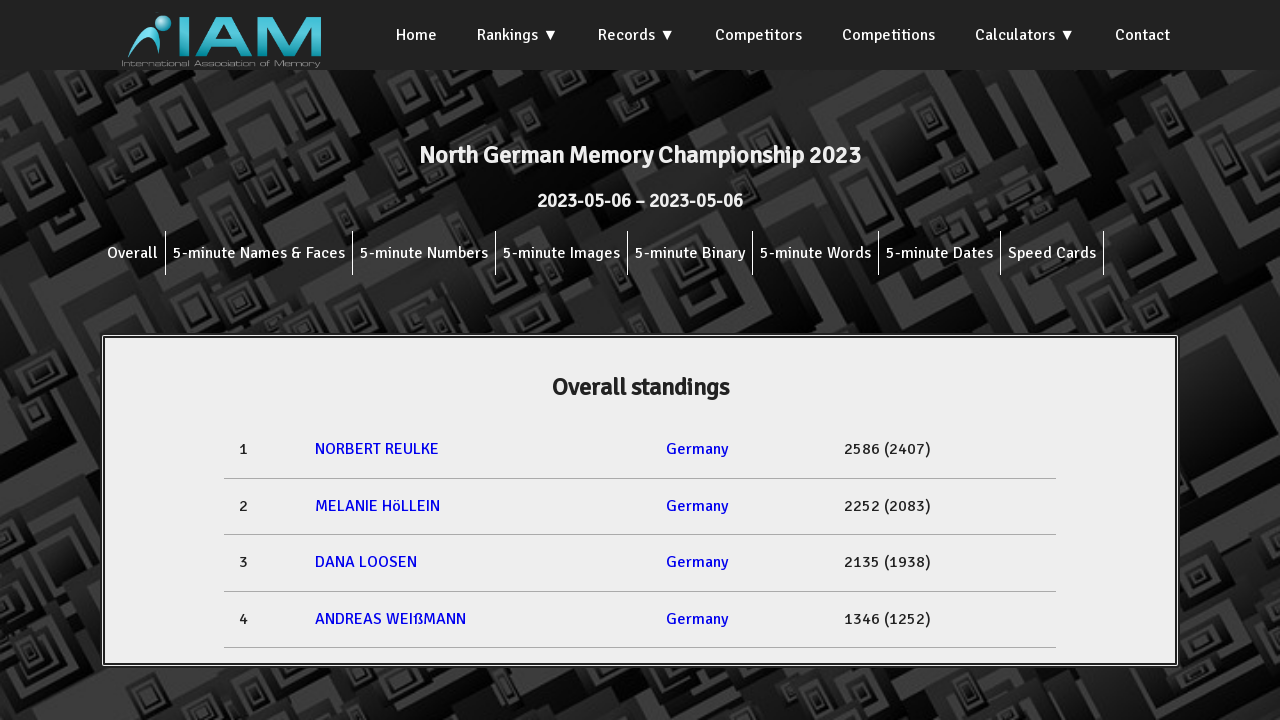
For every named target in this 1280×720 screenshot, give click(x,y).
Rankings (507, 35)
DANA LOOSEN (366, 562)
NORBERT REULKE (377, 449)
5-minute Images (561, 253)
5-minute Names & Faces (259, 253)
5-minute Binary (690, 253)
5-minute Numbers (424, 253)
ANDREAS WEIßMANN (390, 619)
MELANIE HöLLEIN (377, 506)
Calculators (1015, 35)
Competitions (888, 35)
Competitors (758, 35)
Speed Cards (1052, 253)
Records (626, 35)
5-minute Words (815, 253)
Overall (132, 253)
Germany (697, 449)
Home (416, 35)
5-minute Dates (939, 253)
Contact (1142, 35)
